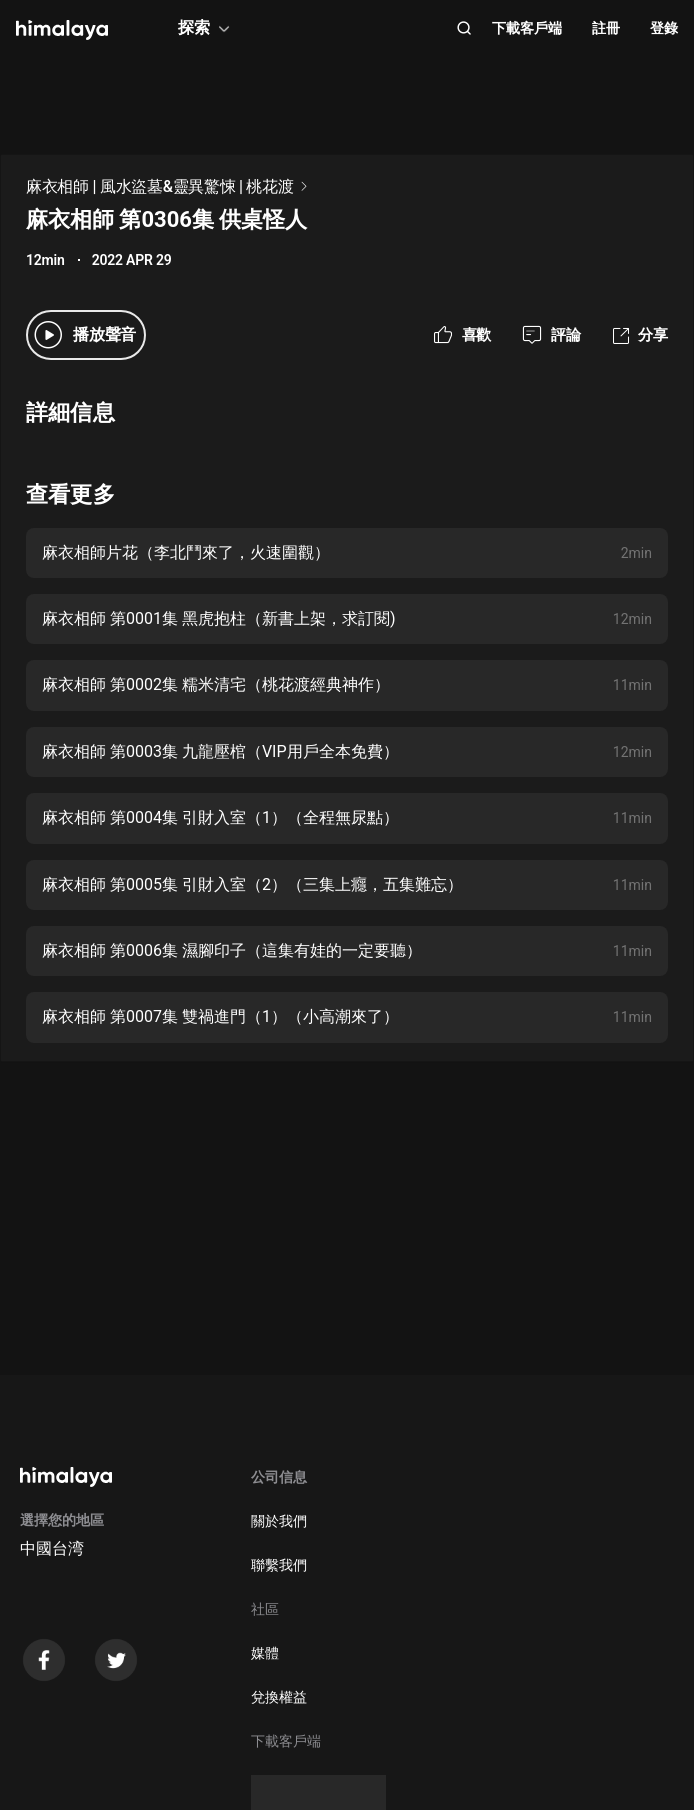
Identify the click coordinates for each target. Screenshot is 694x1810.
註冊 (606, 28)
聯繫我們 (279, 1565)
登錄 (664, 28)
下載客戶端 (527, 28)
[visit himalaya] (62, 30)
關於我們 (279, 1521)
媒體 (265, 1653)
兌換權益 (279, 1697)
